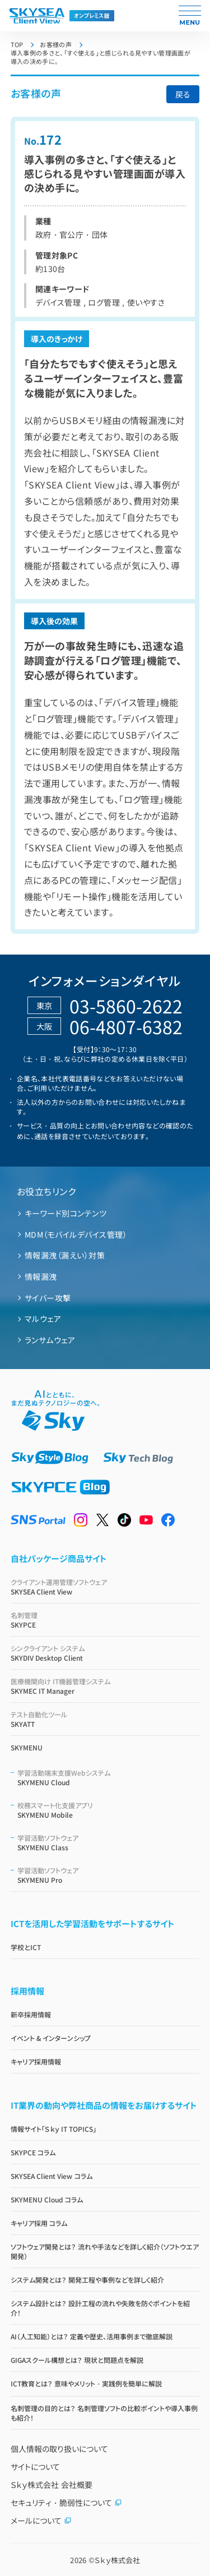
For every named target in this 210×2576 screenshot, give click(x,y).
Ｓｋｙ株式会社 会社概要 (51, 2484)
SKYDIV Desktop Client (105, 1652)
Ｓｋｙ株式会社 (117, 2560)
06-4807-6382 (126, 1026)
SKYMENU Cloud (108, 1777)
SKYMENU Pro (108, 1874)
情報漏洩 (41, 1276)
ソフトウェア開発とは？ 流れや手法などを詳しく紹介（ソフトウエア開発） (105, 2251)
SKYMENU (27, 1747)
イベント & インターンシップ (51, 2038)
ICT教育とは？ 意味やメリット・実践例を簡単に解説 (86, 2383)
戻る (182, 94)
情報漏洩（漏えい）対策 (65, 1255)
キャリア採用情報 (36, 2061)
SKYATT (105, 1719)
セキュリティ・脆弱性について (66, 2502)
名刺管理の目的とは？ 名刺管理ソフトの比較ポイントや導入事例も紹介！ (104, 2412)
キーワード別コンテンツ (65, 1213)
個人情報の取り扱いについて (59, 2448)
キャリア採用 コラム (39, 2223)
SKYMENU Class (108, 1842)
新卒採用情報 (31, 2014)
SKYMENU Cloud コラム (47, 2199)
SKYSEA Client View (105, 1586)
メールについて (41, 2520)
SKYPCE (105, 1619)
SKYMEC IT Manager (105, 1685)
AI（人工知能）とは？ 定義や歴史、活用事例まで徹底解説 (91, 2336)
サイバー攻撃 (48, 1297)
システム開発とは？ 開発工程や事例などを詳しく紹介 (87, 2279)
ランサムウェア (50, 1339)
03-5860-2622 (126, 1006)
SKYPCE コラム (33, 2152)
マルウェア (43, 1318)
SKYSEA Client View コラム (51, 2176)
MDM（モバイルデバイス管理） (76, 1234)
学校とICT (26, 1947)
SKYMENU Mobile (108, 1809)
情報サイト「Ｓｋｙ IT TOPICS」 (54, 2128)
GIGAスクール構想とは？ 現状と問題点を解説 (77, 2360)
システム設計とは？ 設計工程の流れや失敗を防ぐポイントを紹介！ (100, 2307)
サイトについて (35, 2466)
